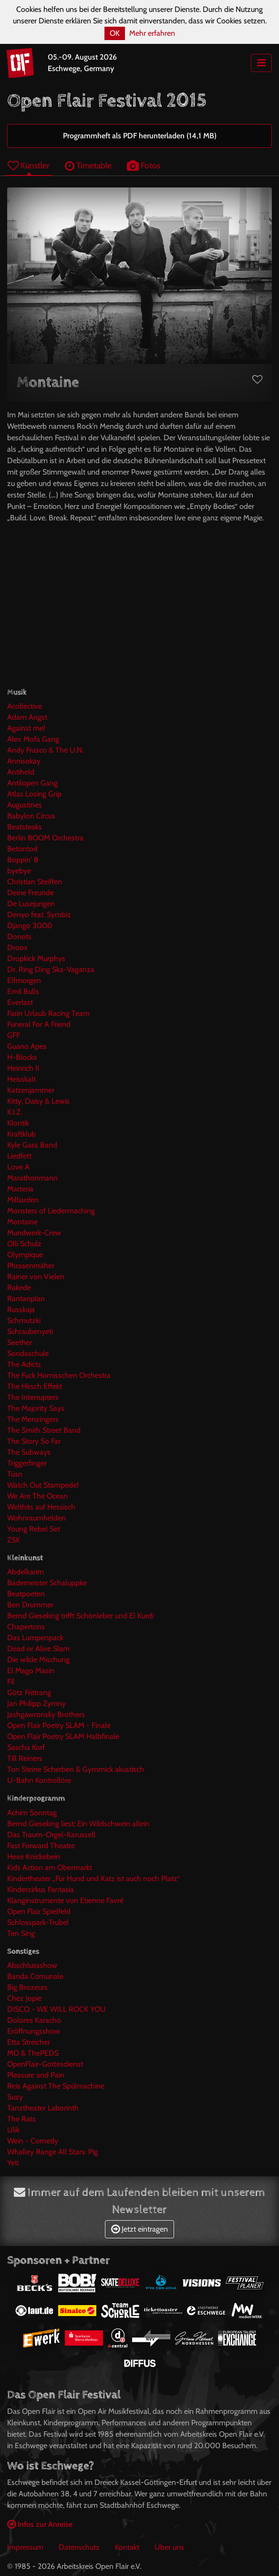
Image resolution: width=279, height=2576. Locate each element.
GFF (13, 1035)
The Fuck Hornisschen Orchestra (59, 1375)
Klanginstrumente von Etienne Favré (65, 1900)
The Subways (29, 1452)
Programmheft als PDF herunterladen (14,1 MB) (140, 135)
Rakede (19, 1287)
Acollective (24, 706)
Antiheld (20, 771)
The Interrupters (33, 1397)
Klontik (18, 1123)
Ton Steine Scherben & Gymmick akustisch (75, 1769)
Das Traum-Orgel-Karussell (51, 1834)
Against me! (26, 728)
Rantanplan (26, 1298)
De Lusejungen (31, 903)
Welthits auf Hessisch (41, 1506)
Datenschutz (79, 2547)
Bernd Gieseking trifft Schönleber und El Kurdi (80, 1615)
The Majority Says (35, 1408)
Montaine (22, 1221)
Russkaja (21, 1309)
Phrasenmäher (30, 1265)
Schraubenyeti (30, 1331)
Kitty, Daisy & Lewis (38, 1101)
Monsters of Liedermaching (51, 1210)
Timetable (88, 165)
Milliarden (23, 1199)
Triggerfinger (27, 1463)
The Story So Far (34, 1441)
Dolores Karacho (34, 2020)
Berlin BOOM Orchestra (45, 837)
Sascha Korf (26, 1747)
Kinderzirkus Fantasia (40, 1889)
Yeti (13, 2162)
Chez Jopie (24, 1998)
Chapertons (26, 1626)
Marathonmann (32, 1177)
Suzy (15, 2096)
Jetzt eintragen (139, 2229)
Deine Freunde (30, 892)
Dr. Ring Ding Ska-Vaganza (50, 969)
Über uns (169, 2547)
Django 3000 (29, 925)
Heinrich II (23, 1068)
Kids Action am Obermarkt (49, 1867)
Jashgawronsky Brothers (46, 1714)
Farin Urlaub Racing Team (48, 1013)
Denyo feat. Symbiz (39, 914)
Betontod (22, 848)
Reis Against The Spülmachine (55, 2085)
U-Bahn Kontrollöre (39, 1780)
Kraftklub (21, 1133)
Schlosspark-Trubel (38, 1922)
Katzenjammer (30, 1090)
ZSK (13, 1539)
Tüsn (14, 1474)
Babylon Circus (31, 815)
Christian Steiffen (34, 881)
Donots (19, 936)
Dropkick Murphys (36, 958)
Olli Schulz (24, 1243)
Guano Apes (27, 1046)
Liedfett (19, 1155)
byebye (19, 870)
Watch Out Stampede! (43, 1485)
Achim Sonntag (32, 1812)
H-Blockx (22, 1057)
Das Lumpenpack (35, 1637)
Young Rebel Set (33, 1528)
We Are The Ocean (37, 1495)
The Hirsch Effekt (34, 1386)
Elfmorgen (24, 980)
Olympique (25, 1254)
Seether (19, 1342)
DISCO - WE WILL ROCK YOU (56, 2009)
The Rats (21, 2118)
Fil (10, 1681)
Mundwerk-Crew (34, 1232)
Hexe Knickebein (33, 1856)
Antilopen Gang (32, 782)
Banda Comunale (35, 1976)
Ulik (13, 2129)
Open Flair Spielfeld (39, 1911)
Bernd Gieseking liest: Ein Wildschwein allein (78, 1823)
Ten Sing (21, 1933)
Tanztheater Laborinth (43, 2107)
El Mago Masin (30, 1670)
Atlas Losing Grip (34, 793)
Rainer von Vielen (35, 1276)
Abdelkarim (25, 1571)
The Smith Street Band (44, 1430)
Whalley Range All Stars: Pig (52, 2151)
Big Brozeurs (27, 1987)
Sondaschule (28, 1353)
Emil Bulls (23, 991)
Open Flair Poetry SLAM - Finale (59, 1725)
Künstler (29, 165)
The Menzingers (33, 1419)
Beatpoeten (26, 1593)
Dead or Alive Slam (38, 1648)
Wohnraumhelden (36, 1517)
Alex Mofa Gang (33, 739)
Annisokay (24, 761)
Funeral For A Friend (39, 1024)
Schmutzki (24, 1320)
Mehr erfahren (152, 33)
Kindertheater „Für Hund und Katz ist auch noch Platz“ (93, 1878)
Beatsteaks (24, 826)
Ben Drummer (30, 1604)
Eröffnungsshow (33, 2031)
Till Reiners (24, 1758)
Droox (17, 947)
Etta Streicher (28, 2042)
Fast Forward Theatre (41, 1845)
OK (115, 33)
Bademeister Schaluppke (47, 1582)
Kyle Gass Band (32, 1144)
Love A (18, 1166)
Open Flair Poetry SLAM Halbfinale (63, 1736)
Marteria (20, 1188)
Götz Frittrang (29, 1692)
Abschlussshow (32, 1965)
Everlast (20, 1002)
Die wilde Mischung (38, 1659)
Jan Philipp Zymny (36, 1703)
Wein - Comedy (32, 2140)
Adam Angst (27, 717)
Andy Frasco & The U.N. (45, 750)
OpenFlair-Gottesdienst (45, 2064)
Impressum (25, 2547)
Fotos (143, 165)
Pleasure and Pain (35, 2074)
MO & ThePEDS (33, 2053)
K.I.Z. (14, 1112)
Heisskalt (21, 1079)
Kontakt (127, 2547)
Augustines (24, 804)
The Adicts (24, 1364)
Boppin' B (23, 859)
